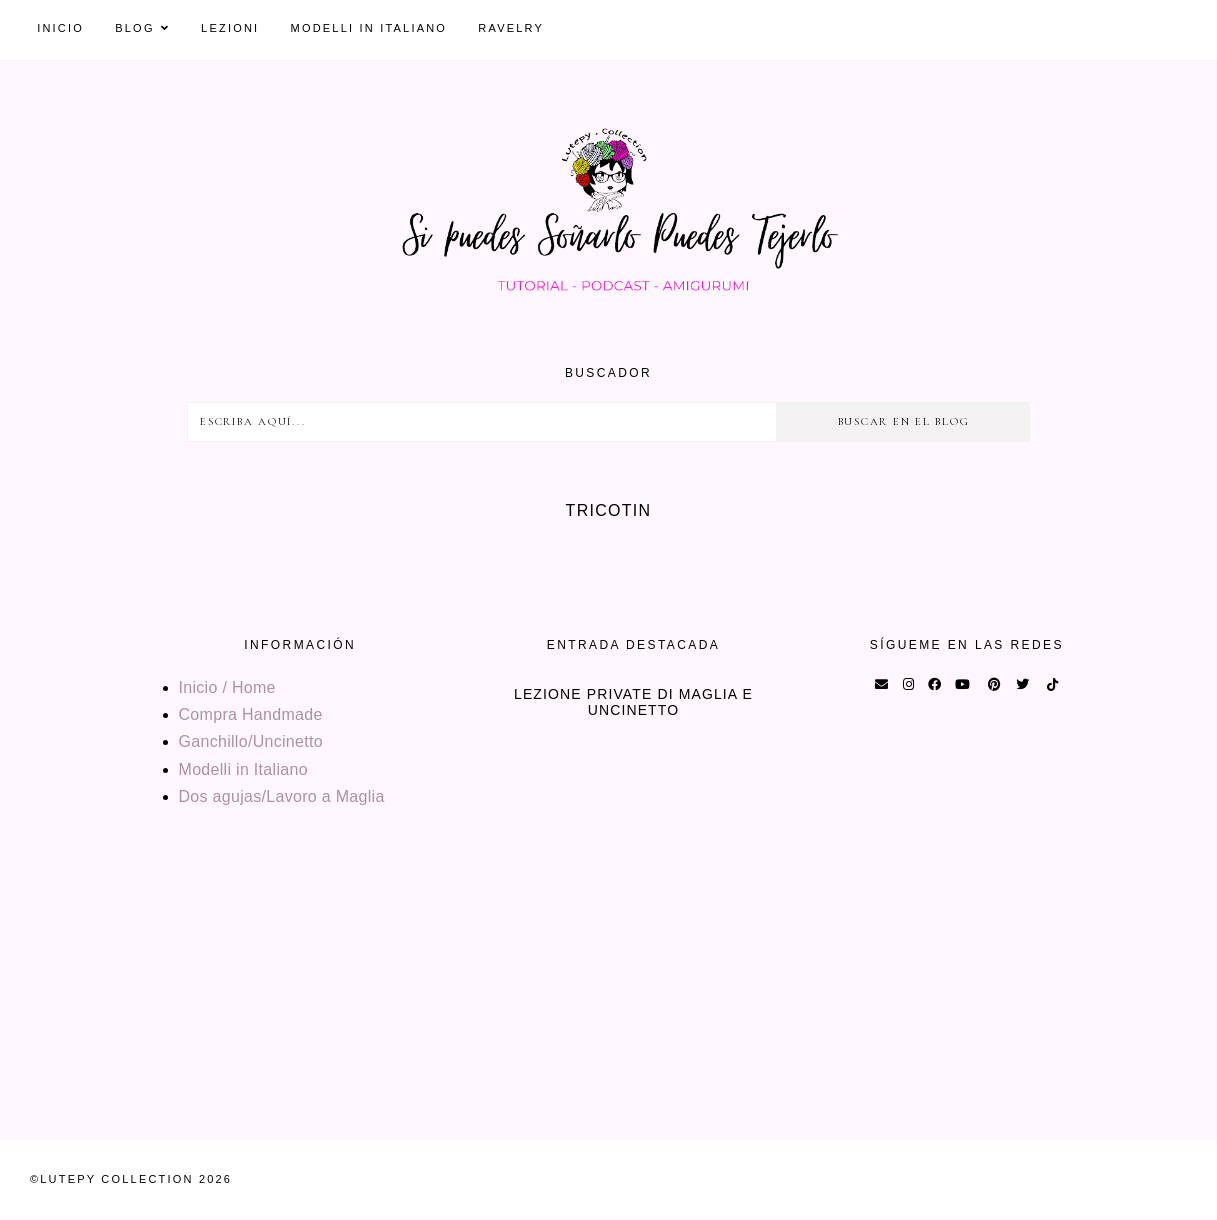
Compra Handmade (251, 714)
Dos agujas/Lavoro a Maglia (282, 796)
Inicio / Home (227, 687)
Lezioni (230, 28)
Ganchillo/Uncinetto (251, 741)
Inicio (60, 28)
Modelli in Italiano (369, 28)
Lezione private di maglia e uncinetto (633, 702)
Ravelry (511, 28)
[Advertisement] (600, 1000)
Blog (134, 28)
